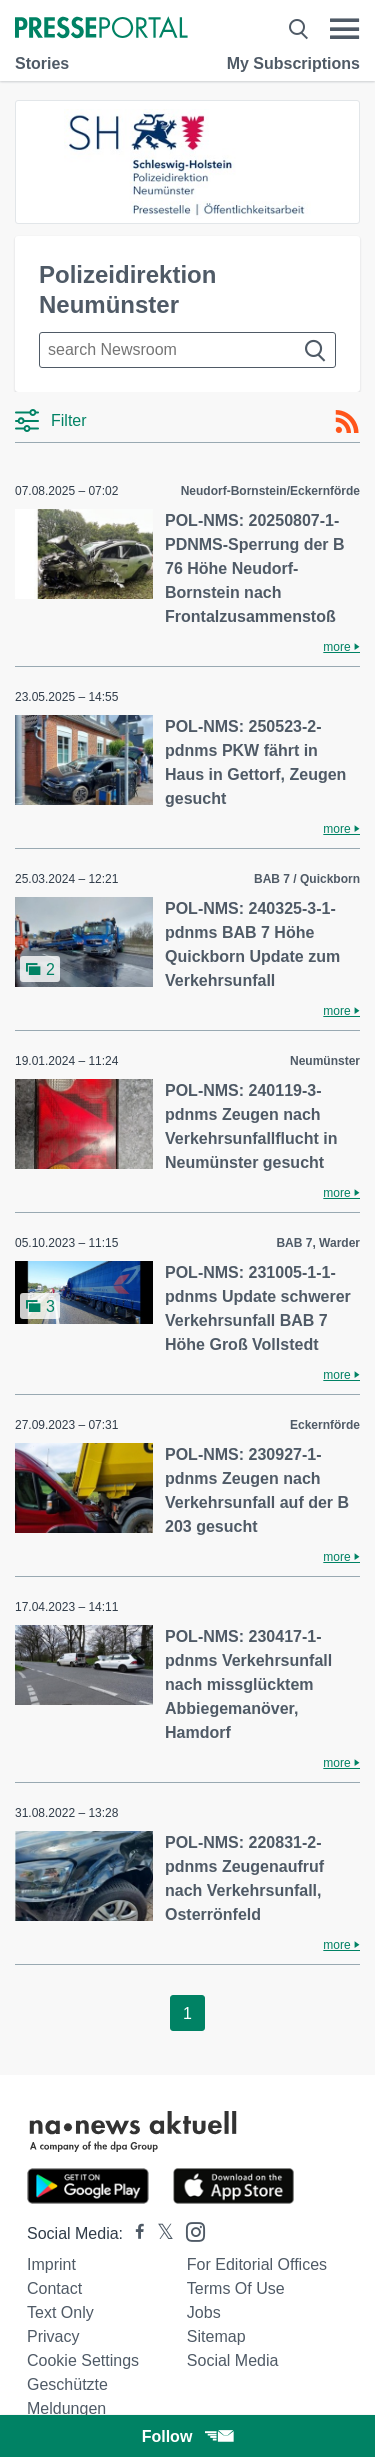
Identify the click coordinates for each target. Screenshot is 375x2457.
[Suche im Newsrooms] (187, 350)
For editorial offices (257, 2264)
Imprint (51, 2264)
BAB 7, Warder (318, 1243)
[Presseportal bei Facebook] (134, 2233)
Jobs (204, 2312)
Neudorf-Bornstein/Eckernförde (270, 491)
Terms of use (236, 2288)
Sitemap (216, 2336)
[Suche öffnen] (298, 29)
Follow (188, 2436)
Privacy (53, 2336)
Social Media (233, 2360)
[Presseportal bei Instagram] (189, 2230)
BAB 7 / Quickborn (307, 879)
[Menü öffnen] (344, 29)
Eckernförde (325, 1425)
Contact (54, 2288)
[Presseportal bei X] (159, 2233)
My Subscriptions (293, 63)
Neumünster (325, 1061)
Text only (60, 2312)
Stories (42, 63)
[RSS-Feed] (347, 422)
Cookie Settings (83, 2360)
